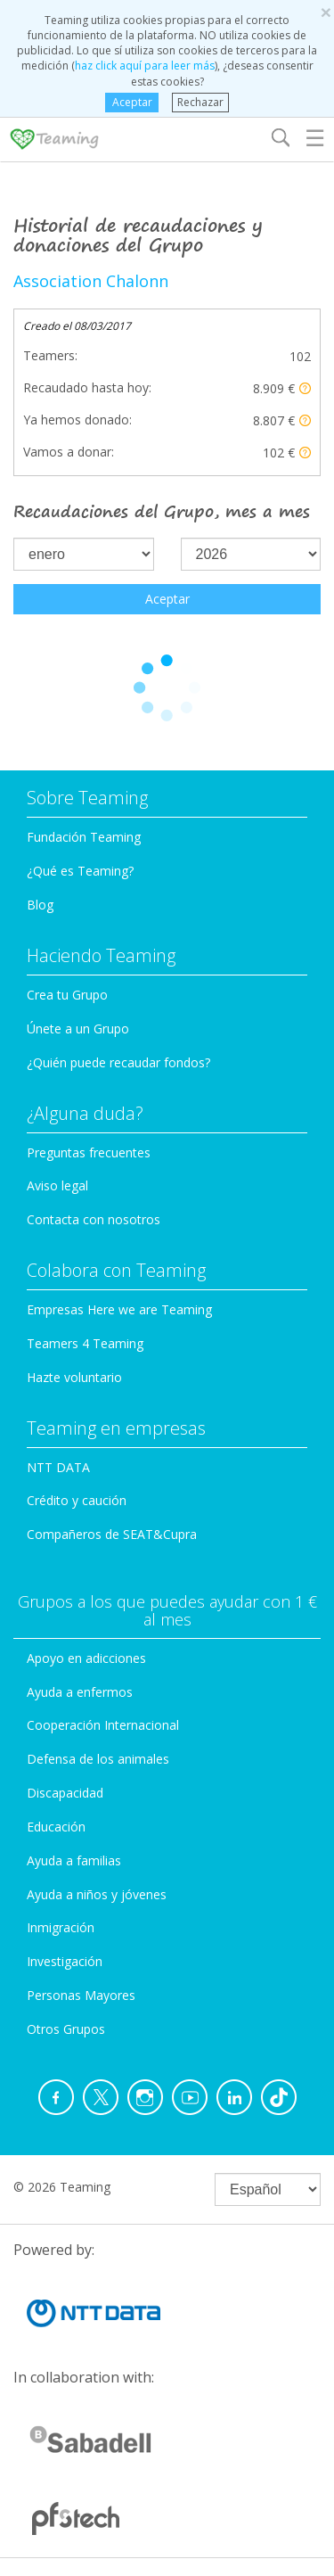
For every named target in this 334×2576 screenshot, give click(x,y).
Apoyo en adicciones (86, 1658)
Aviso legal (57, 1185)
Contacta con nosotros (93, 1219)
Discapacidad (65, 1792)
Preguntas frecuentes (89, 1152)
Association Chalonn (90, 281)
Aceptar (132, 102)
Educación (56, 1826)
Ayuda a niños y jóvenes (97, 1894)
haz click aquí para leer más (145, 65)
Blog (40, 904)
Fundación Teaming (84, 836)
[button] (305, 388)
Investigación (64, 1961)
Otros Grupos (66, 2028)
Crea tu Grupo (67, 994)
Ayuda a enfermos (80, 1691)
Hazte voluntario (74, 1377)
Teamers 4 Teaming (85, 1343)
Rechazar (200, 102)
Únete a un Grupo (78, 1028)
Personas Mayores (81, 1995)
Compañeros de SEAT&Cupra (112, 1534)
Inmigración (60, 1927)
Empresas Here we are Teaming (119, 1309)
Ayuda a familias (74, 1860)
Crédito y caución (76, 1500)
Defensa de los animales (98, 1758)
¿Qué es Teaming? (80, 870)
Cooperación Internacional (103, 1724)
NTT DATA (58, 1467)
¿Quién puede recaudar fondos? (118, 1062)
